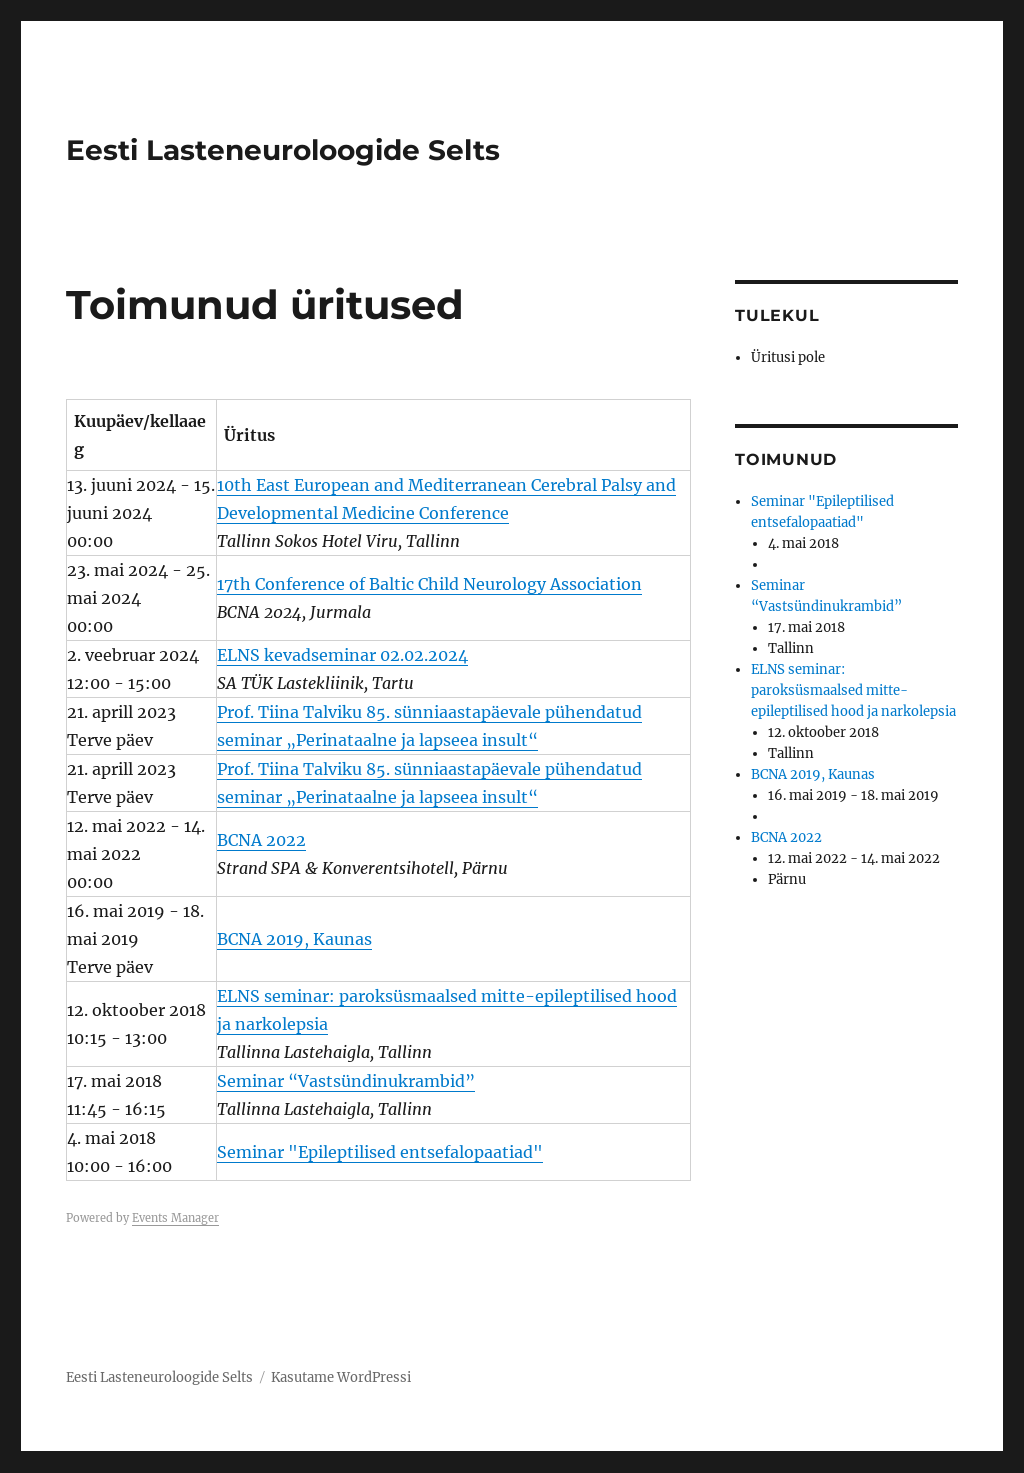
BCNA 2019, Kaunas (294, 939)
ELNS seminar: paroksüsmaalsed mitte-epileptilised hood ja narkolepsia (853, 690)
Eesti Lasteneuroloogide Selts (283, 150)
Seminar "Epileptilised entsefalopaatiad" (380, 1152)
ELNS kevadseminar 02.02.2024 (342, 655)
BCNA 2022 (261, 840)
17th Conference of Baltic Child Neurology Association (429, 584)
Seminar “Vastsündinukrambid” (346, 1081)
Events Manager (175, 1218)
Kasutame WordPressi (341, 1377)
